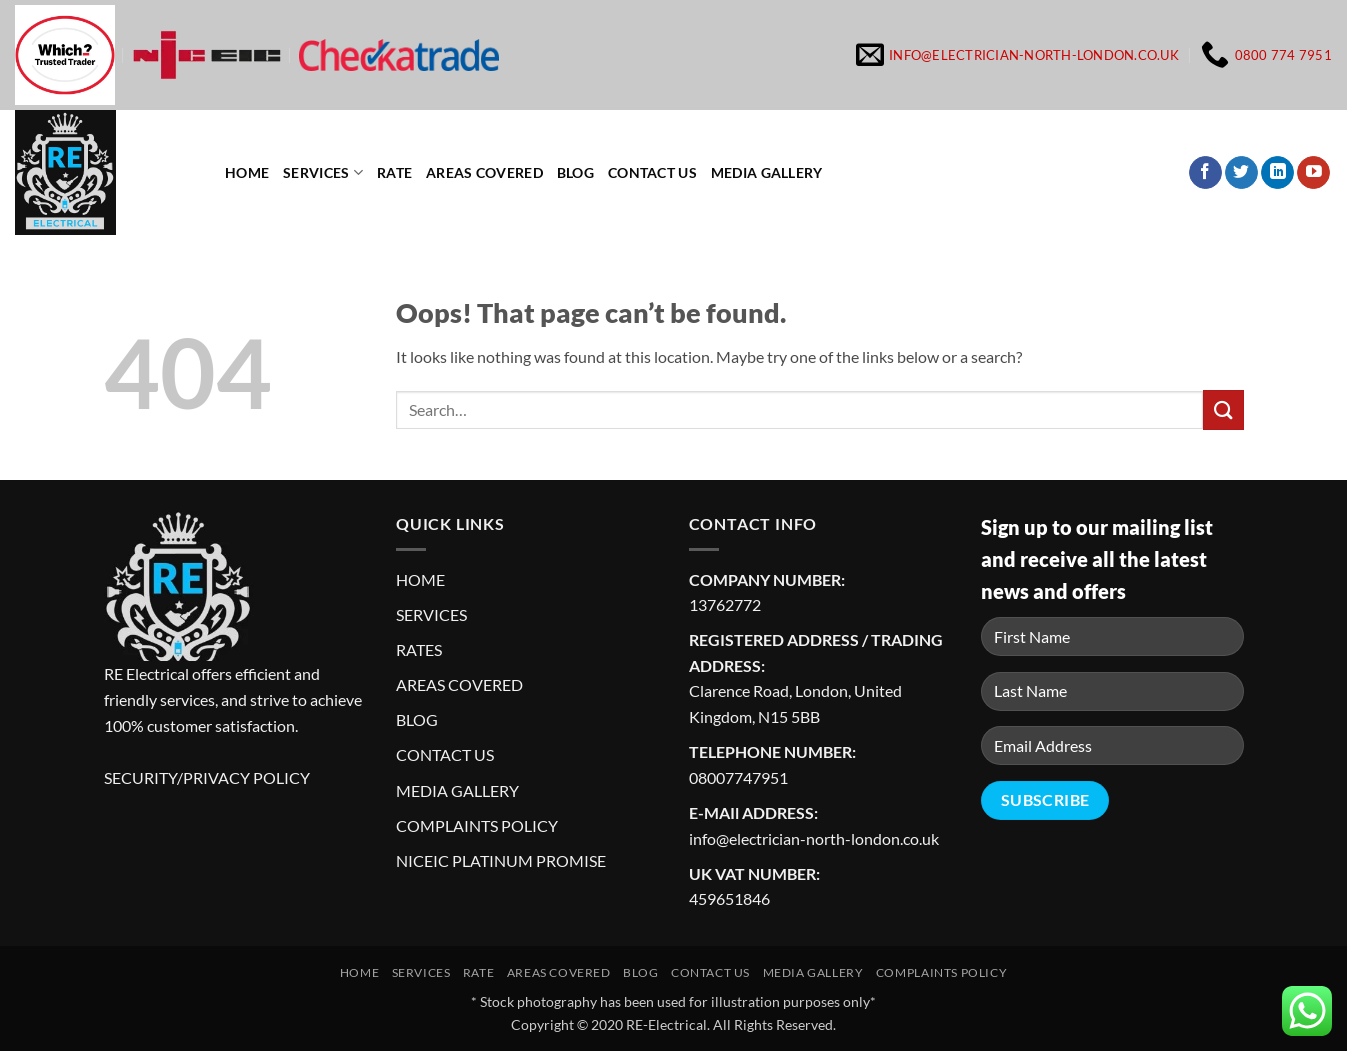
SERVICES (431, 614)
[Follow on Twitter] (1241, 173)
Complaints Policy (941, 972)
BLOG (417, 719)
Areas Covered (484, 172)
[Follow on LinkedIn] (1277, 173)
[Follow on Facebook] (1205, 173)
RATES (419, 649)
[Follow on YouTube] (1313, 173)
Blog (575, 172)
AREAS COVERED (459, 684)
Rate (394, 172)
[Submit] (1223, 409)
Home (247, 172)
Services (323, 172)
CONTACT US (445, 754)
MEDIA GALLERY (457, 790)
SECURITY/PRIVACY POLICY (207, 777)
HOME (420, 579)
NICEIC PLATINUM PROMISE (501, 860)
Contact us (652, 172)
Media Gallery (767, 172)
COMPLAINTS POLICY (477, 825)
